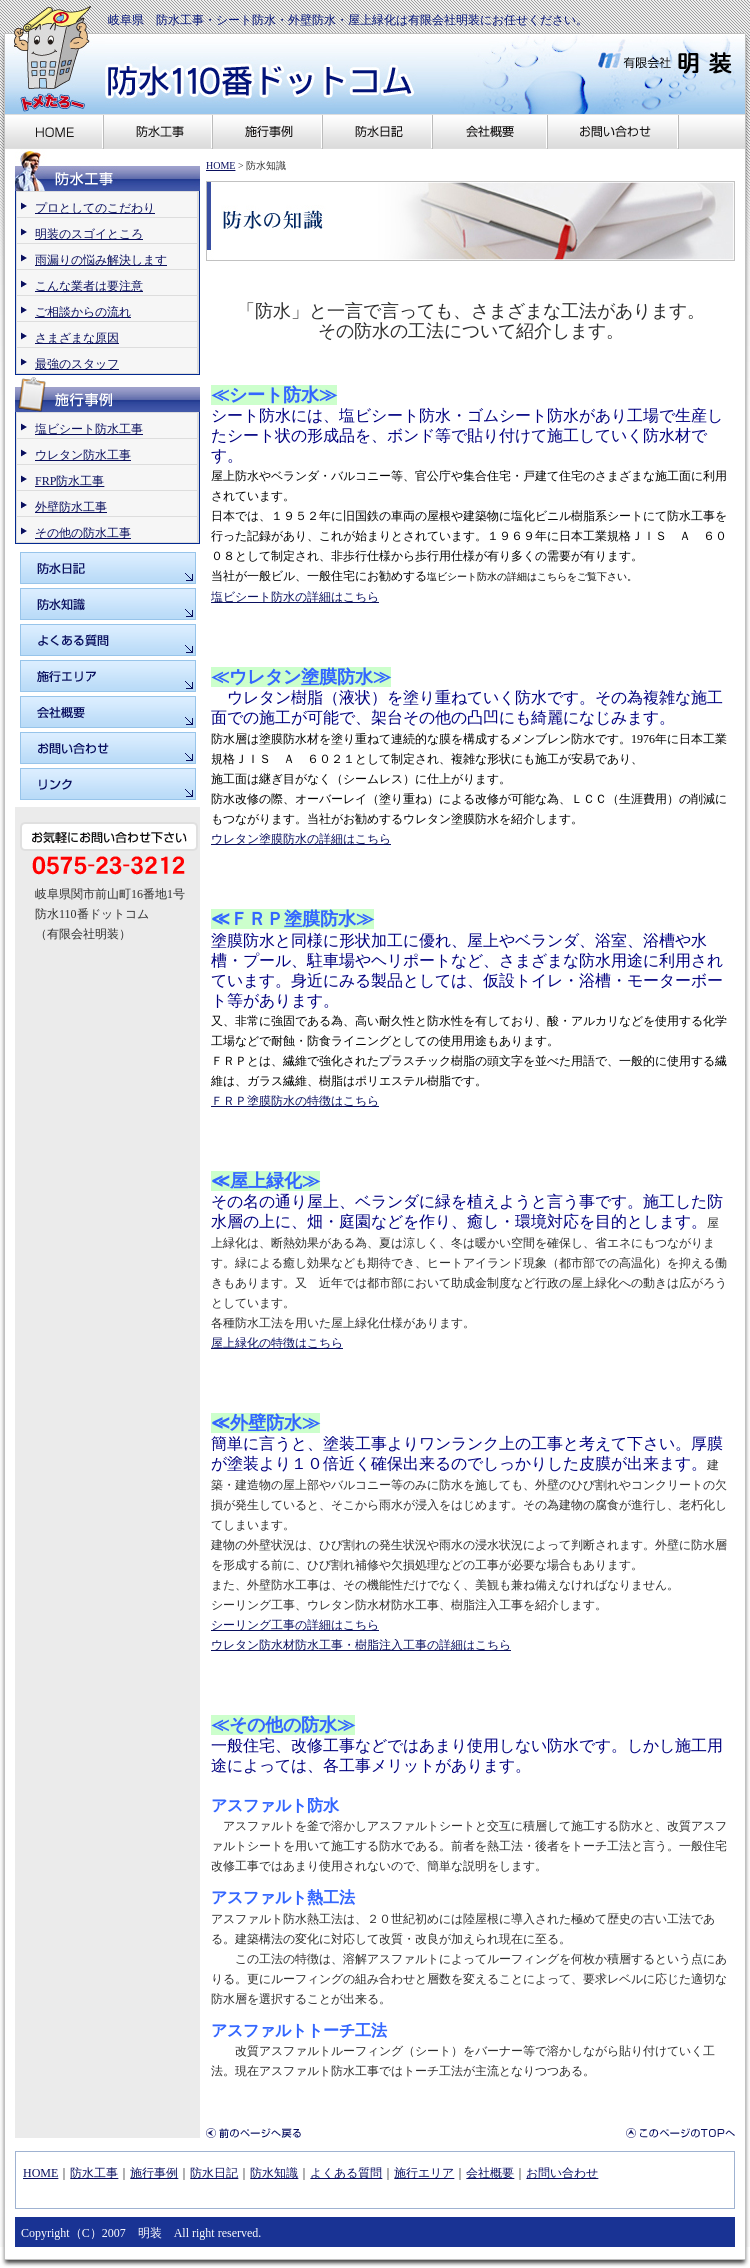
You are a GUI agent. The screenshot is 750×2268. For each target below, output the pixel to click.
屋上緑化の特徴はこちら (277, 1343)
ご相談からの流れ (83, 312)
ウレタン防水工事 (83, 455)
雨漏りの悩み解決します (101, 260)
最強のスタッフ (77, 364)
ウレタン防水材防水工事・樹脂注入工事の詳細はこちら (361, 1645)
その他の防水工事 (83, 533)
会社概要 (490, 2173)
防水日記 (214, 2173)
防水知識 (274, 2173)
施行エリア (424, 2173)
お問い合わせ (562, 2173)
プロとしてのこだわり (95, 208)
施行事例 (154, 2173)
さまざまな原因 (77, 338)
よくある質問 (346, 2173)
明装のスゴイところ (89, 234)
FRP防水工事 (69, 481)
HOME (220, 165)
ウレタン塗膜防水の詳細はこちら (301, 839)
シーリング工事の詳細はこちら (295, 1625)
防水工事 (94, 2173)
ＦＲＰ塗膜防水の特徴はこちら (295, 1101)
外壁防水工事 (71, 507)
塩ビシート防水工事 (89, 429)
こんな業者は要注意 (89, 286)
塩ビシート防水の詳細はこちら (295, 597)
